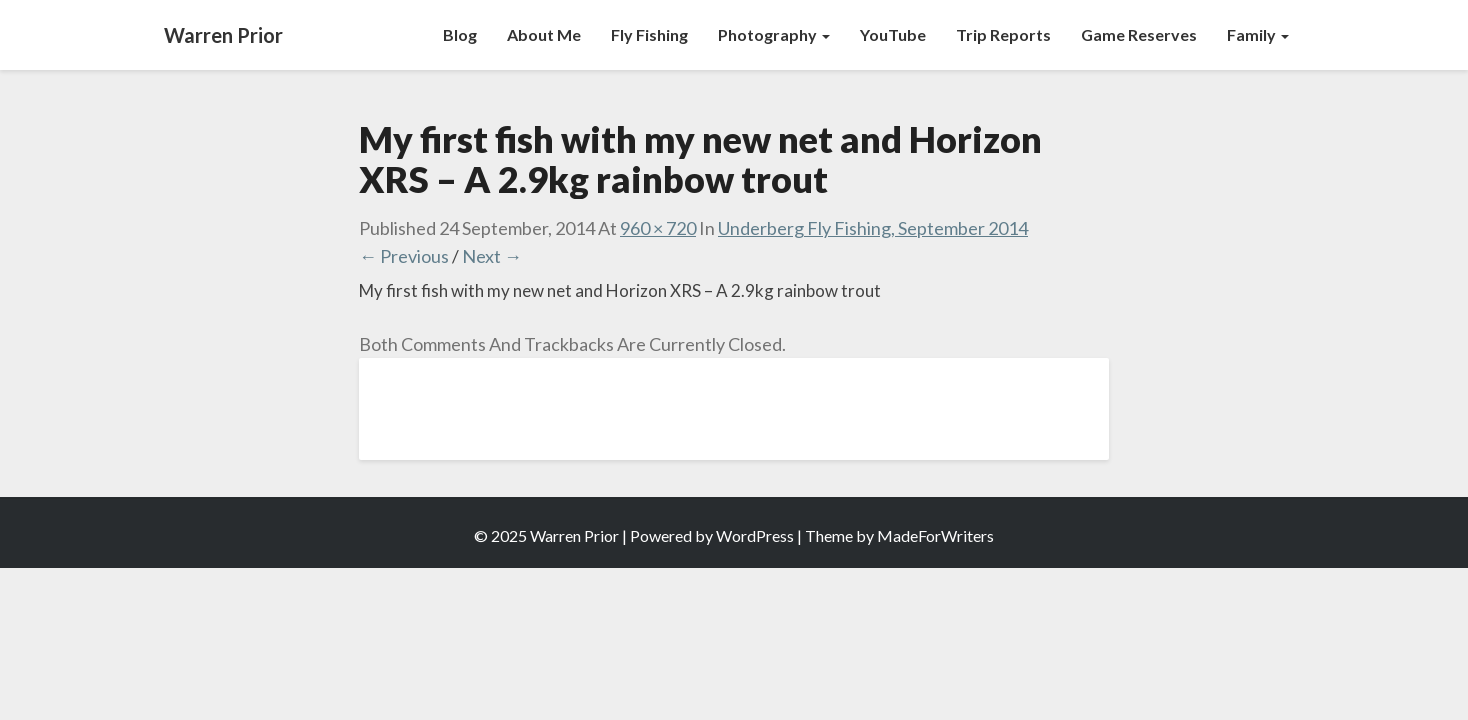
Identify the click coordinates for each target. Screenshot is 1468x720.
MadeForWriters (935, 535)
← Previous (404, 256)
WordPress (755, 535)
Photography (774, 34)
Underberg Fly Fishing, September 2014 (873, 228)
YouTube (893, 34)
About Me (544, 34)
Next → (492, 256)
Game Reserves (1139, 34)
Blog (460, 34)
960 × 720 (658, 228)
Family (1258, 34)
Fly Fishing (649, 34)
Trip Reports (1003, 34)
